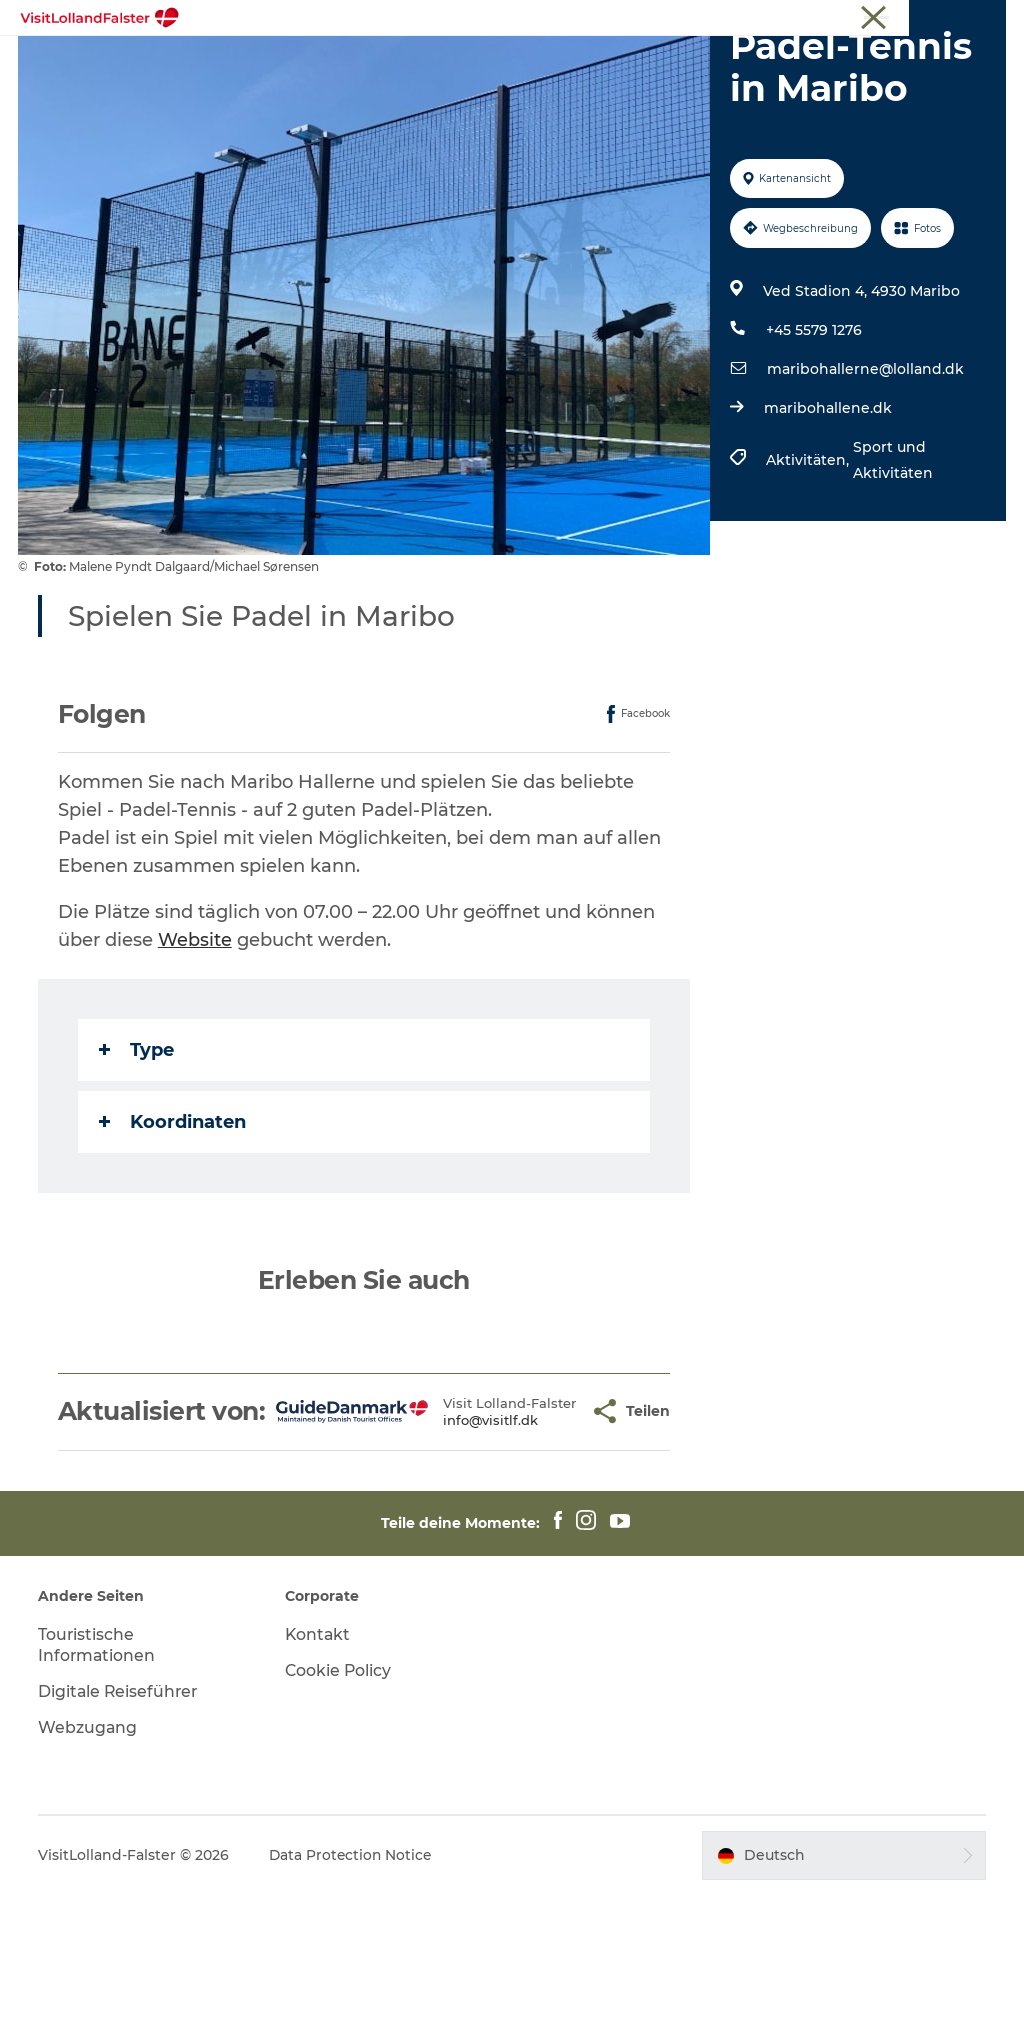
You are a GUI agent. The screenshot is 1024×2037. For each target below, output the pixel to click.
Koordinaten (174, 1235)
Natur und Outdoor (455, 64)
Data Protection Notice (354, 1998)
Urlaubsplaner (577, 85)
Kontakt (319, 1777)
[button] (546, 1539)
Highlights (313, 64)
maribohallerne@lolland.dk (864, 483)
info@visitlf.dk (457, 1556)
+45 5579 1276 (813, 444)
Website (197, 1053)
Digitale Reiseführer (121, 1834)
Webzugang (90, 1869)
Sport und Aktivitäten (892, 574)
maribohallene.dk (827, 522)
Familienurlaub (615, 64)
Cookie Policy (340, 1813)
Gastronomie (444, 85)
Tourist (805, 19)
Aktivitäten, (808, 574)
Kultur (726, 64)
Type (138, 1163)
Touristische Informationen (924, 19)
